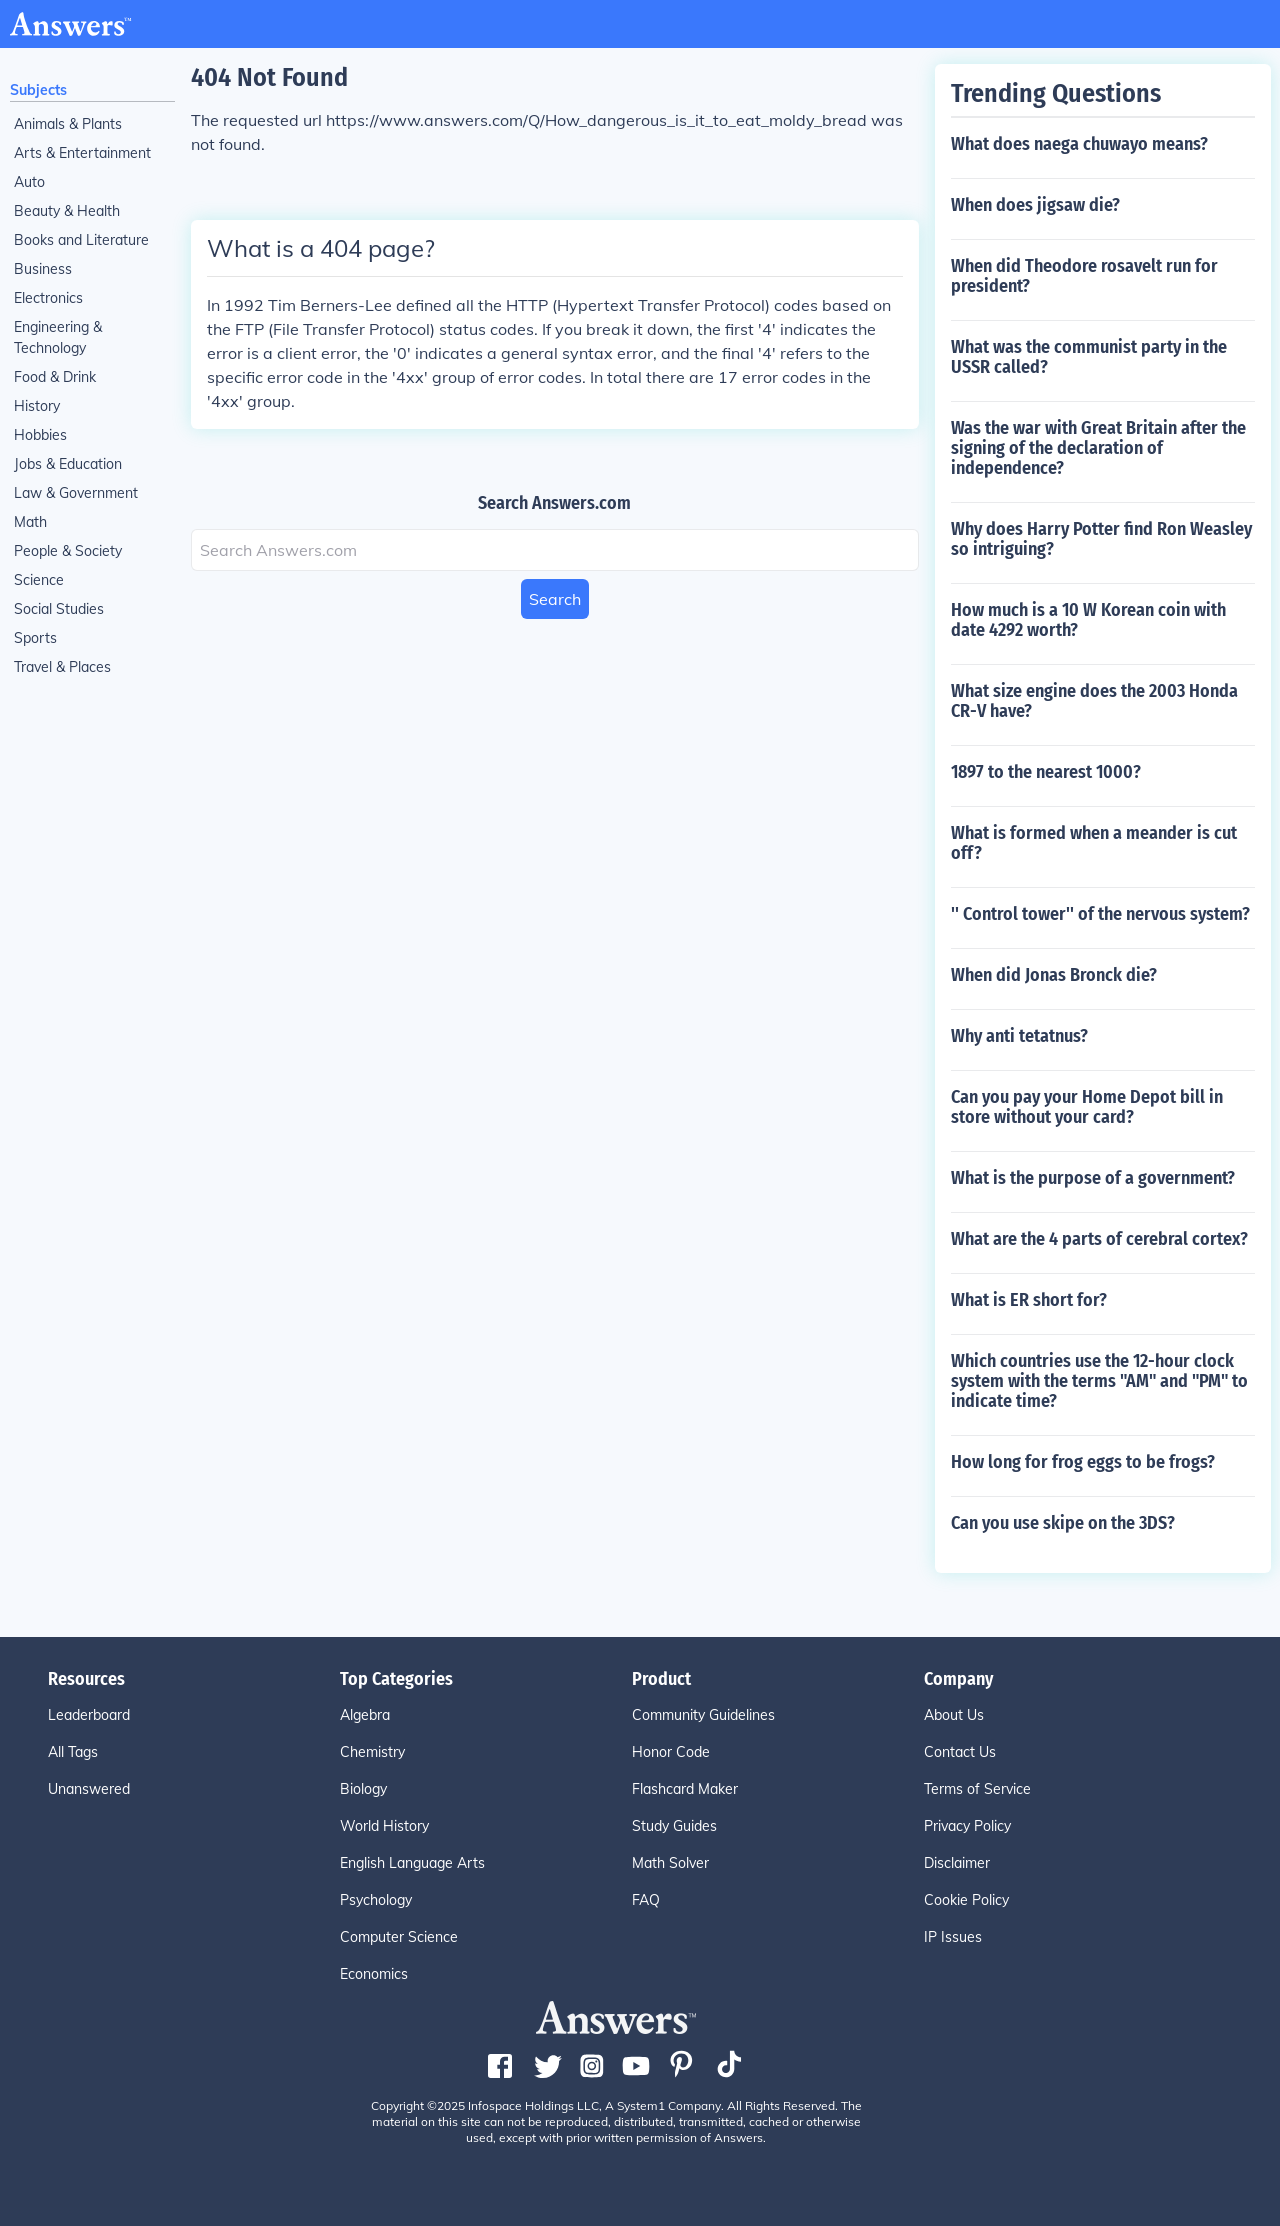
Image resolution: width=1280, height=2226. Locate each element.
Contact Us (960, 1752)
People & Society (68, 551)
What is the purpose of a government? (1093, 1178)
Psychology (376, 1900)
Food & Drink (55, 377)
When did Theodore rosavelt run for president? (1084, 276)
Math (30, 522)
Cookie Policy (966, 1900)
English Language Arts (412, 1863)
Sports (35, 638)
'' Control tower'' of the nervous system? (1100, 914)
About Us (954, 1715)
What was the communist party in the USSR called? (1089, 357)
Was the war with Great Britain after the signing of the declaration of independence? (1098, 448)
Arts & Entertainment (82, 153)
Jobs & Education (68, 464)
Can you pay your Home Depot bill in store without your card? (1087, 1107)
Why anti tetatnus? (1019, 1036)
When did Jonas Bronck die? (1054, 975)
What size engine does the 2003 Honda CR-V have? (1094, 701)
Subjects (38, 90)
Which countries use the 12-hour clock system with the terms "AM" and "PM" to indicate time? (1099, 1381)
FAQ (646, 1900)
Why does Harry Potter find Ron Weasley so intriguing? (1101, 539)
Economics (374, 1974)
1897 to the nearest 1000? (1046, 772)
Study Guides (674, 1826)
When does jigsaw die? (1035, 205)
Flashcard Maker (685, 1789)
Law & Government (76, 493)
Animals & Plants (68, 124)
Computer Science (399, 1937)
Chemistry (372, 1752)
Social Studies (59, 609)
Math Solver (670, 1863)
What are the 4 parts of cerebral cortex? (1099, 1239)
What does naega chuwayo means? (1079, 144)
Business (43, 269)
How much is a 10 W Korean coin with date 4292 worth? (1088, 620)
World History (384, 1826)
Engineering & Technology (58, 337)
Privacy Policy (967, 1826)
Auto (29, 182)
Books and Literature (81, 240)
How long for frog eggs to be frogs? (1083, 1462)
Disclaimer (957, 1863)
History (37, 406)
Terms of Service (977, 1789)
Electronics (48, 298)
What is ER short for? (1029, 1300)
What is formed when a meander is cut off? (1094, 843)
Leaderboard (89, 1715)
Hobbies (40, 435)
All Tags (73, 1752)
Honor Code (671, 1752)
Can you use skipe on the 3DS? (1063, 1523)
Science (39, 580)
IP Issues (953, 1937)
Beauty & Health (67, 211)
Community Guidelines (703, 1715)
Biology (363, 1789)
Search (555, 599)
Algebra (365, 1715)
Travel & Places (62, 667)
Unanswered (89, 1789)
